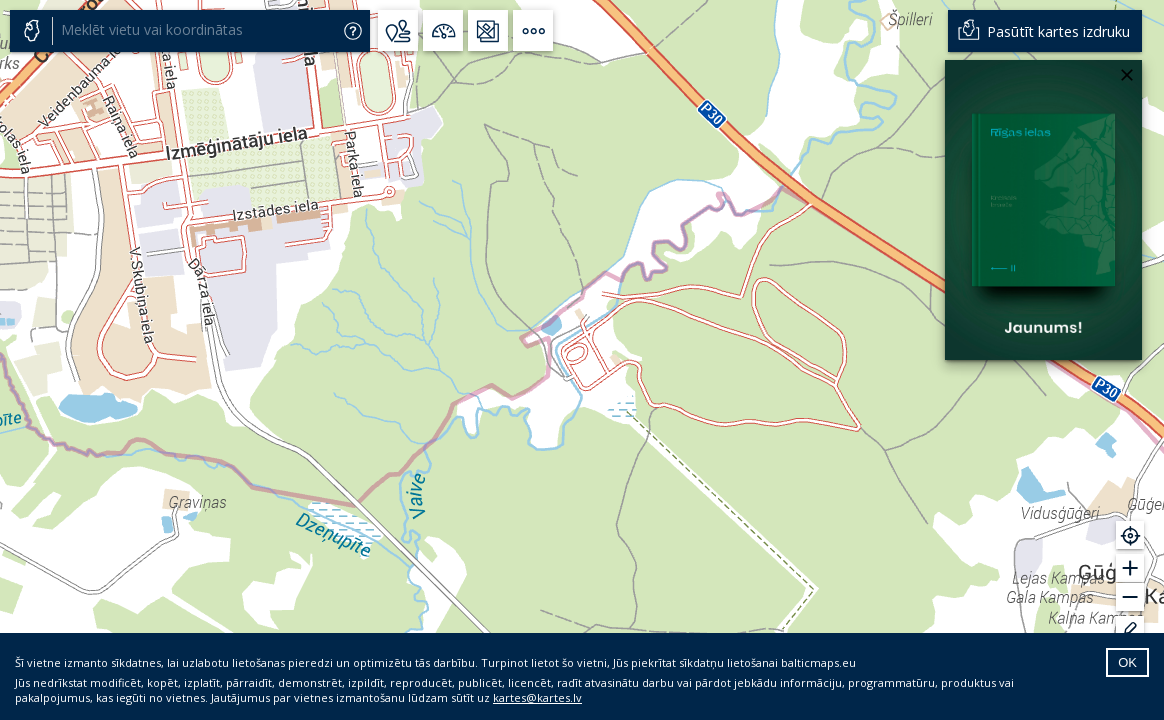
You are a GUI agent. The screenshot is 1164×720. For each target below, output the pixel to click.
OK (1127, 662)
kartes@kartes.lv (537, 697)
